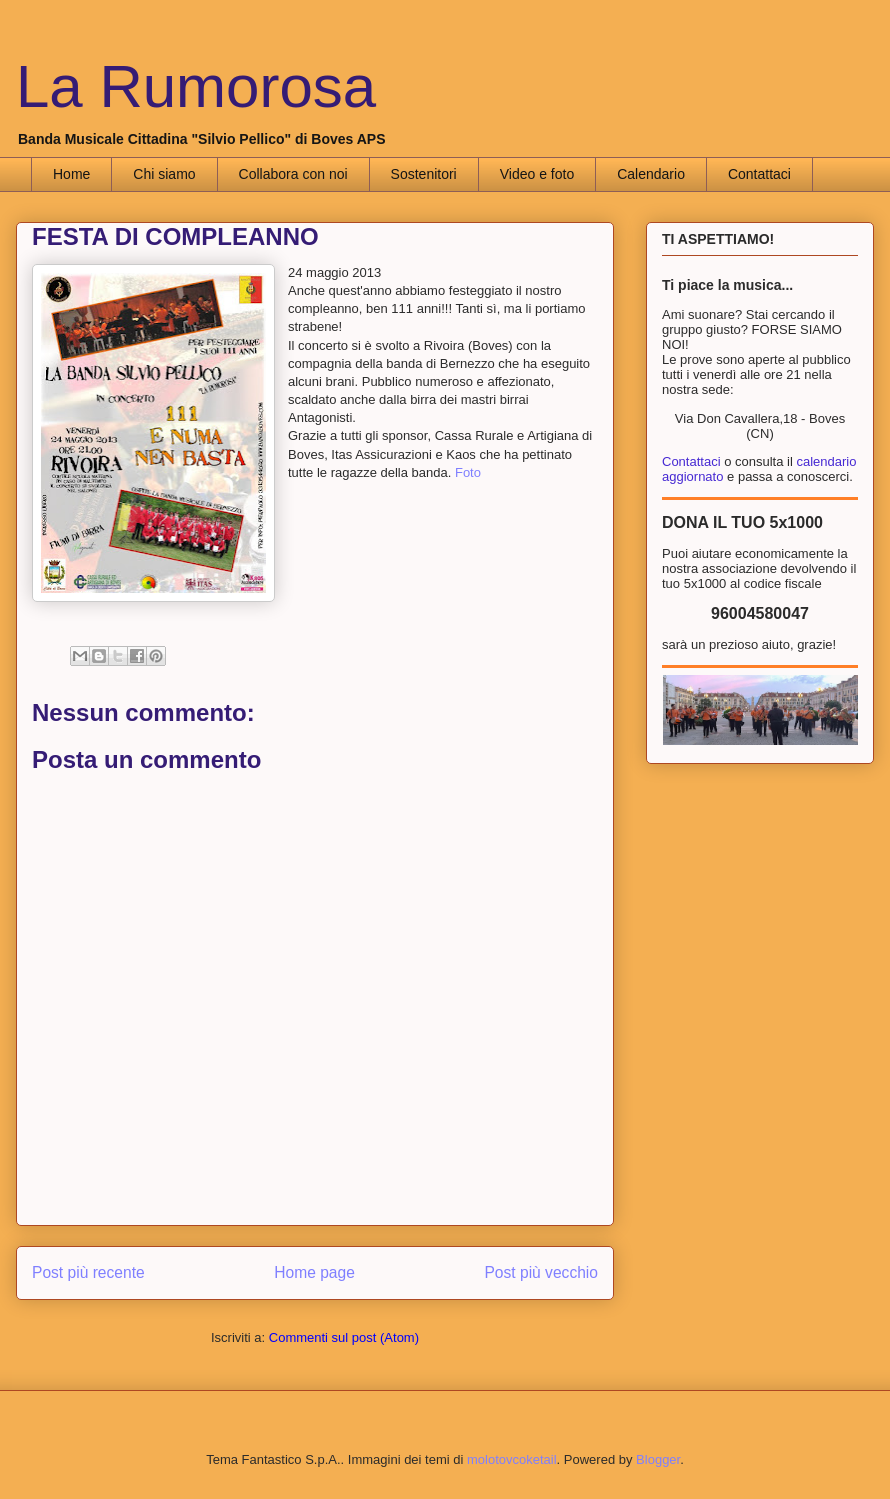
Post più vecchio (541, 1272)
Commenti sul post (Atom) (344, 1337)
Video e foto (537, 174)
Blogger (658, 1459)
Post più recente (88, 1272)
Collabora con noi (293, 174)
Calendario (651, 174)
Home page (314, 1272)
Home (71, 174)
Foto (468, 472)
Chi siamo (164, 174)
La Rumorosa (196, 86)
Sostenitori (424, 174)
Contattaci (759, 174)
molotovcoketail (512, 1459)
